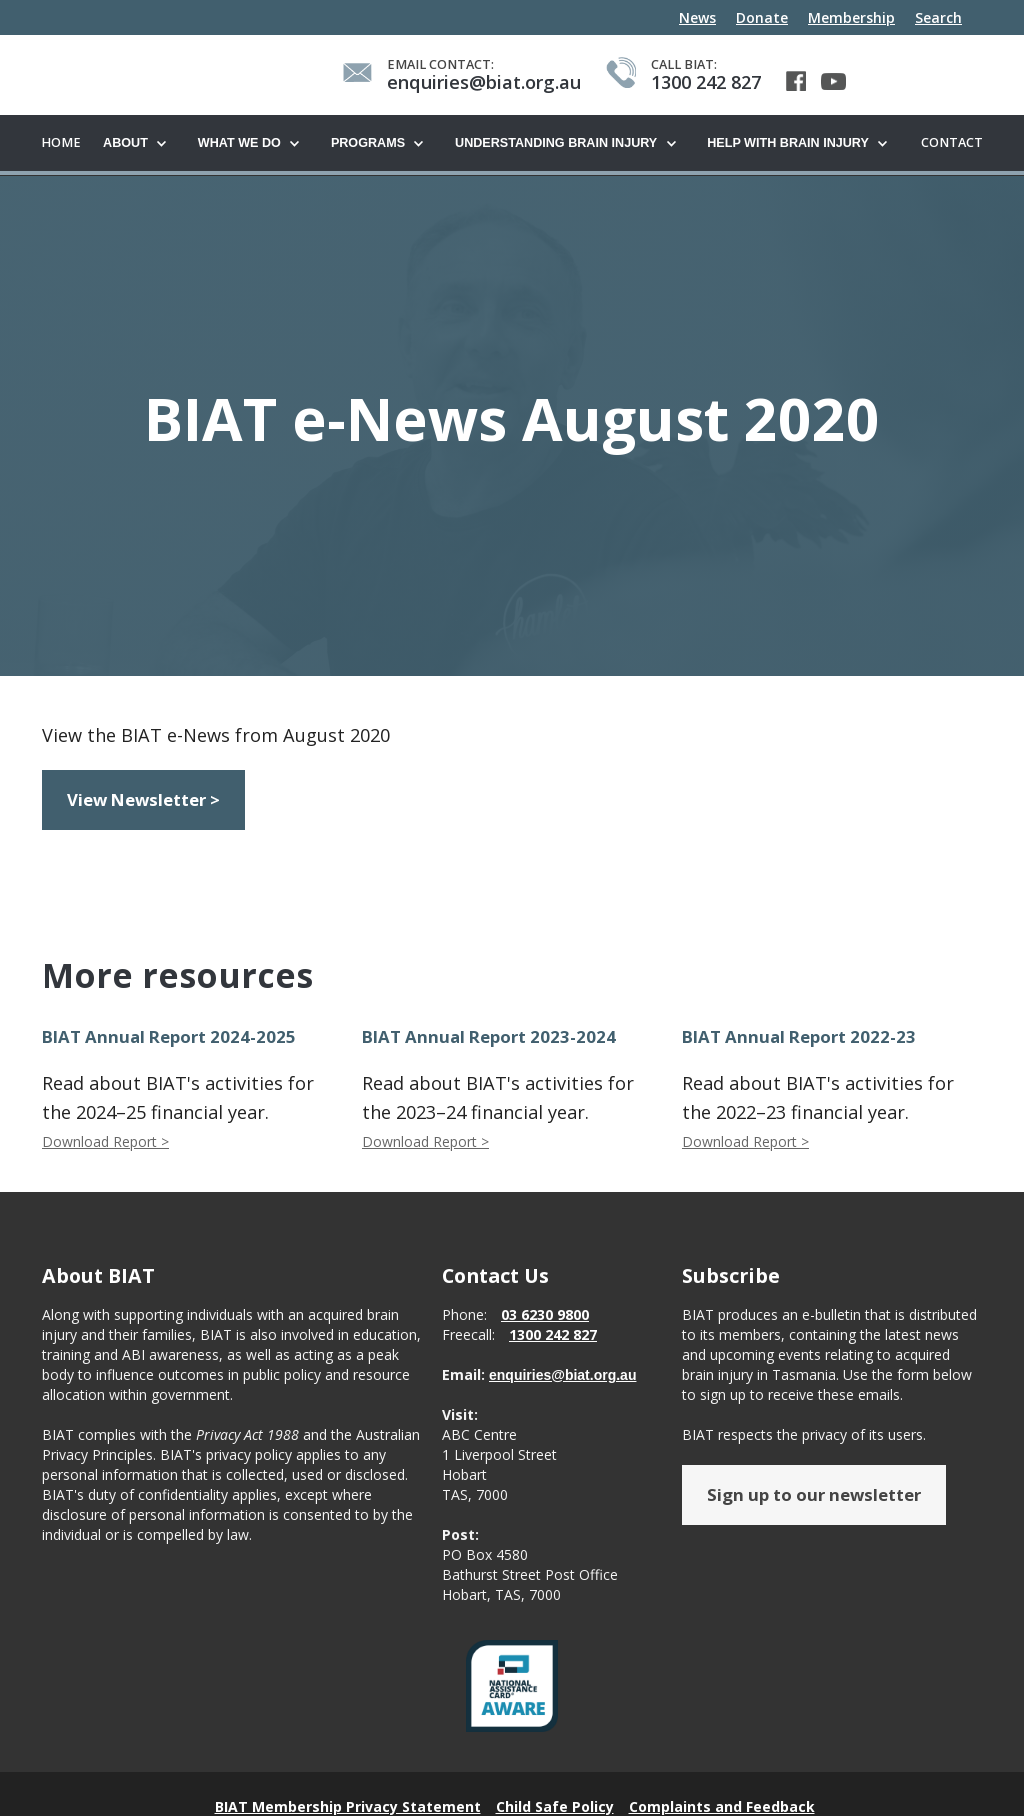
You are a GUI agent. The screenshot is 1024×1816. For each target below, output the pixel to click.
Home (61, 142)
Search (938, 17)
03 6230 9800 (545, 1315)
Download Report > (105, 1142)
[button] (140, 144)
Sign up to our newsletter (814, 1495)
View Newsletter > (143, 800)
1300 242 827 (553, 1335)
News (697, 17)
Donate (762, 17)
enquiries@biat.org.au (562, 1376)
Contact (952, 142)
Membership (851, 17)
